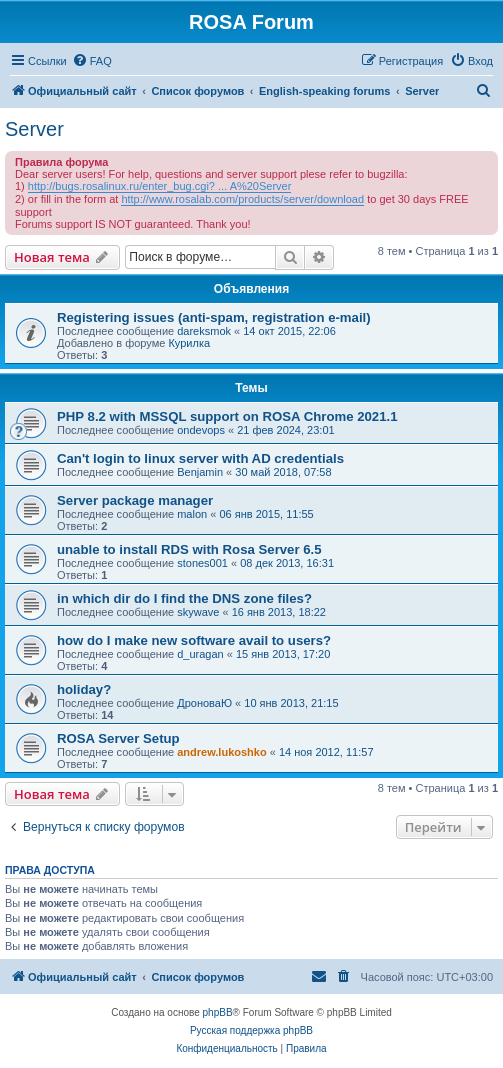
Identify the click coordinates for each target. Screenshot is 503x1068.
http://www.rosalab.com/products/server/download (242, 199)
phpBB (218, 1012)
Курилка (189, 343)
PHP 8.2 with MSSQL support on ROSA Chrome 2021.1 (227, 416)
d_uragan (200, 654)
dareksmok (204, 331)
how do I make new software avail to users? (194, 640)
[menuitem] (92, 61)
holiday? (84, 689)
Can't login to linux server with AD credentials (200, 458)
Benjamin (200, 472)
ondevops (201, 430)
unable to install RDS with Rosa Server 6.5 (189, 549)
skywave (198, 612)
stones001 (202, 563)
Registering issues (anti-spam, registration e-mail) (214, 317)
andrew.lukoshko (221, 752)
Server (34, 129)
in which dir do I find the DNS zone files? (184, 598)
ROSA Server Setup (118, 738)
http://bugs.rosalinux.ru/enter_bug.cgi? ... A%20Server (160, 186)
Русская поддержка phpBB (251, 1030)
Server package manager (135, 500)
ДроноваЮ (204, 703)
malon (192, 514)
